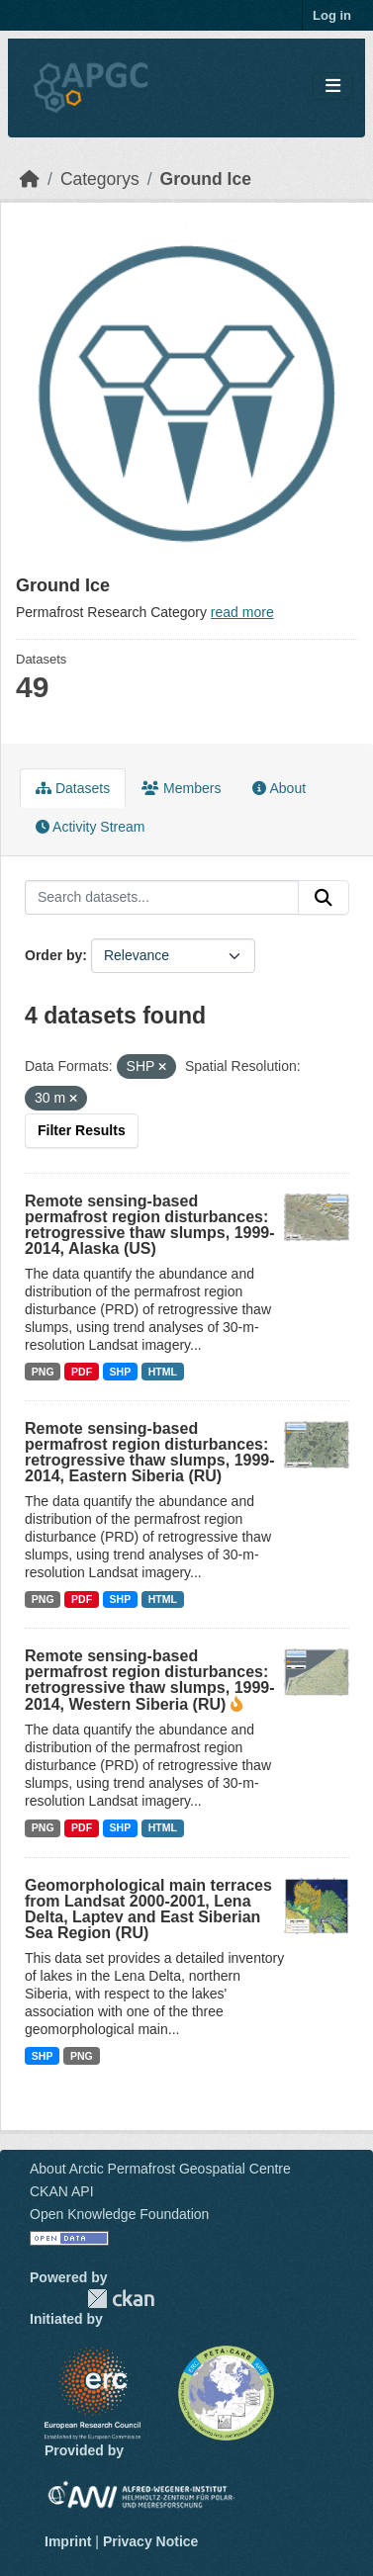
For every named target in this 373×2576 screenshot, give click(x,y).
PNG (43, 1371)
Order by (53, 955)
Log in (332, 15)
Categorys (100, 179)
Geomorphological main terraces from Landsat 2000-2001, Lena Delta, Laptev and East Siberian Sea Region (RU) (148, 1909)
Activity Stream (90, 827)
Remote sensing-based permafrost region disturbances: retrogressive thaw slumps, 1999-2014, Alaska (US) (150, 1225)
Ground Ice (205, 179)
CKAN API (62, 2191)
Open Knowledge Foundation (119, 2214)
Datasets (73, 788)
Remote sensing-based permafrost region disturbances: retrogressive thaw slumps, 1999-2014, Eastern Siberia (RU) (150, 1452)
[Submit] (323, 898)
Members (181, 788)
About (279, 788)
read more (242, 612)
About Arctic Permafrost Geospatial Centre (160, 2168)
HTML (162, 1371)
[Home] (30, 179)
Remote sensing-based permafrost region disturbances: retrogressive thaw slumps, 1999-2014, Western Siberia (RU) (150, 1680)
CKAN (120, 2298)
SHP (121, 1371)
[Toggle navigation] (333, 86)
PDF (81, 1371)
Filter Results (82, 1130)
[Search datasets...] (162, 898)
